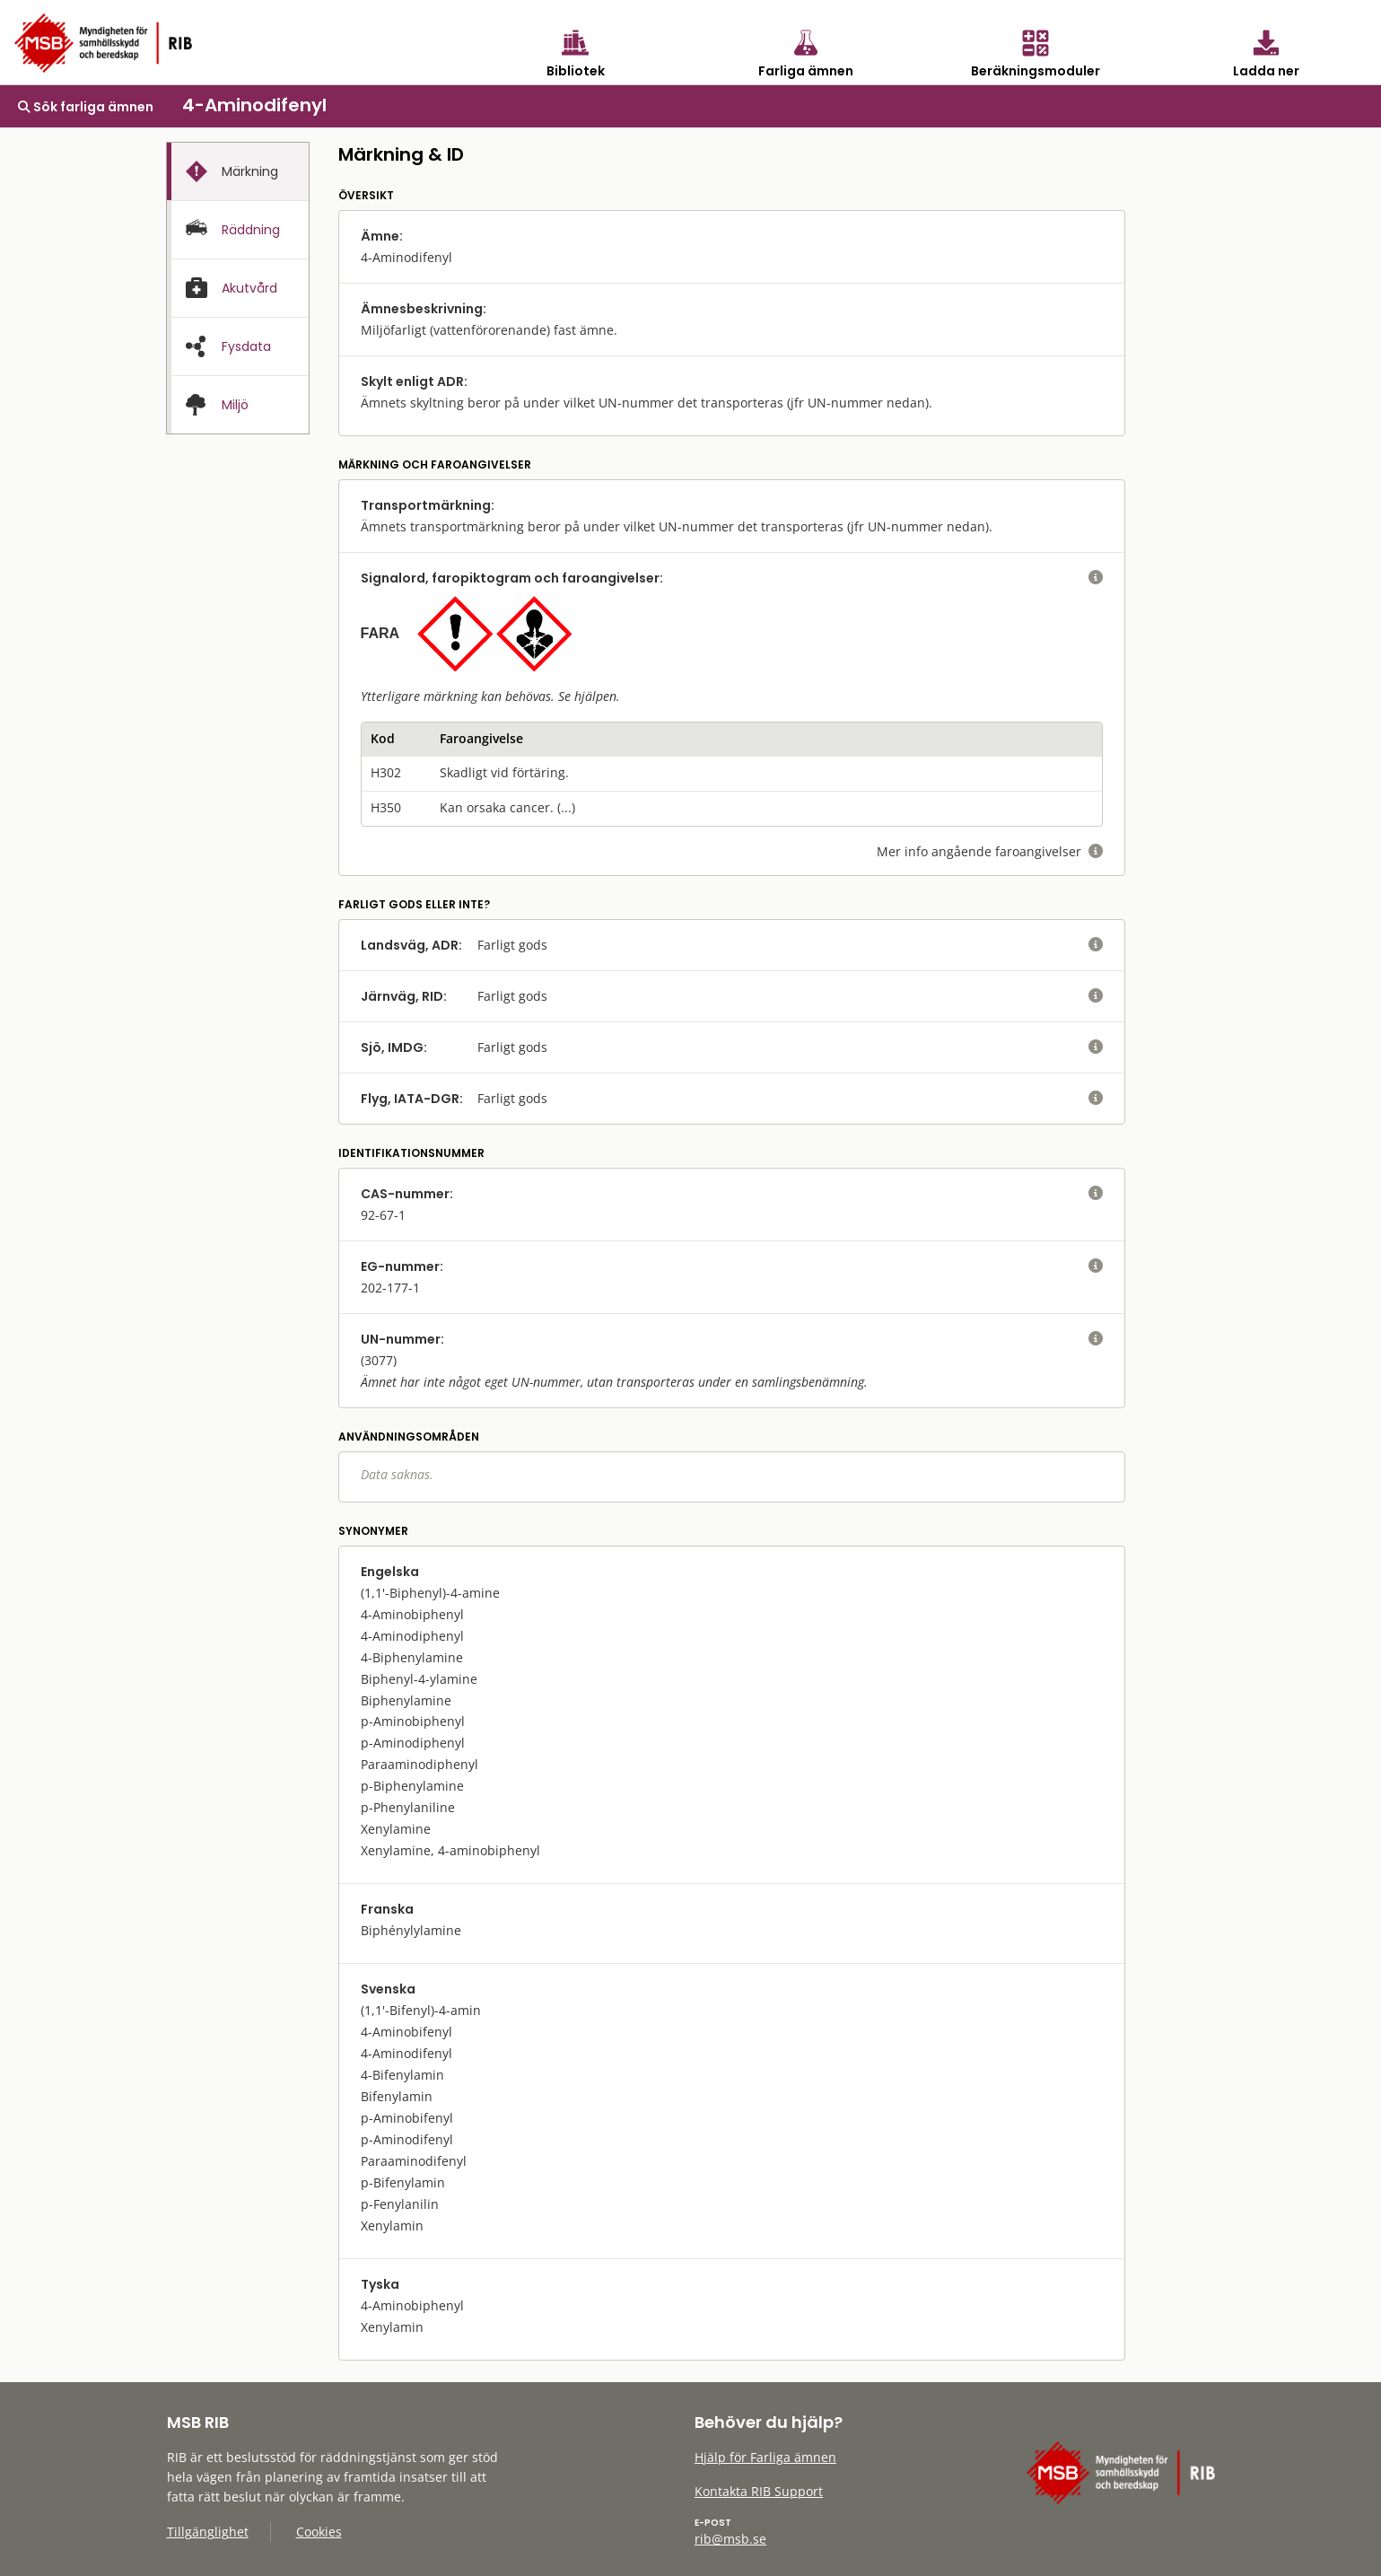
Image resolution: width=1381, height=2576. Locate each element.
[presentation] (238, 172)
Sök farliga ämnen (85, 107)
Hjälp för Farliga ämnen (765, 2457)
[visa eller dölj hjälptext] (1095, 578)
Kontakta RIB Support (759, 2491)
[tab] (238, 171)
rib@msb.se (730, 2538)
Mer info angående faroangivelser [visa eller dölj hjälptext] (990, 851)
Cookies (319, 2531)
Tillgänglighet (208, 2531)
